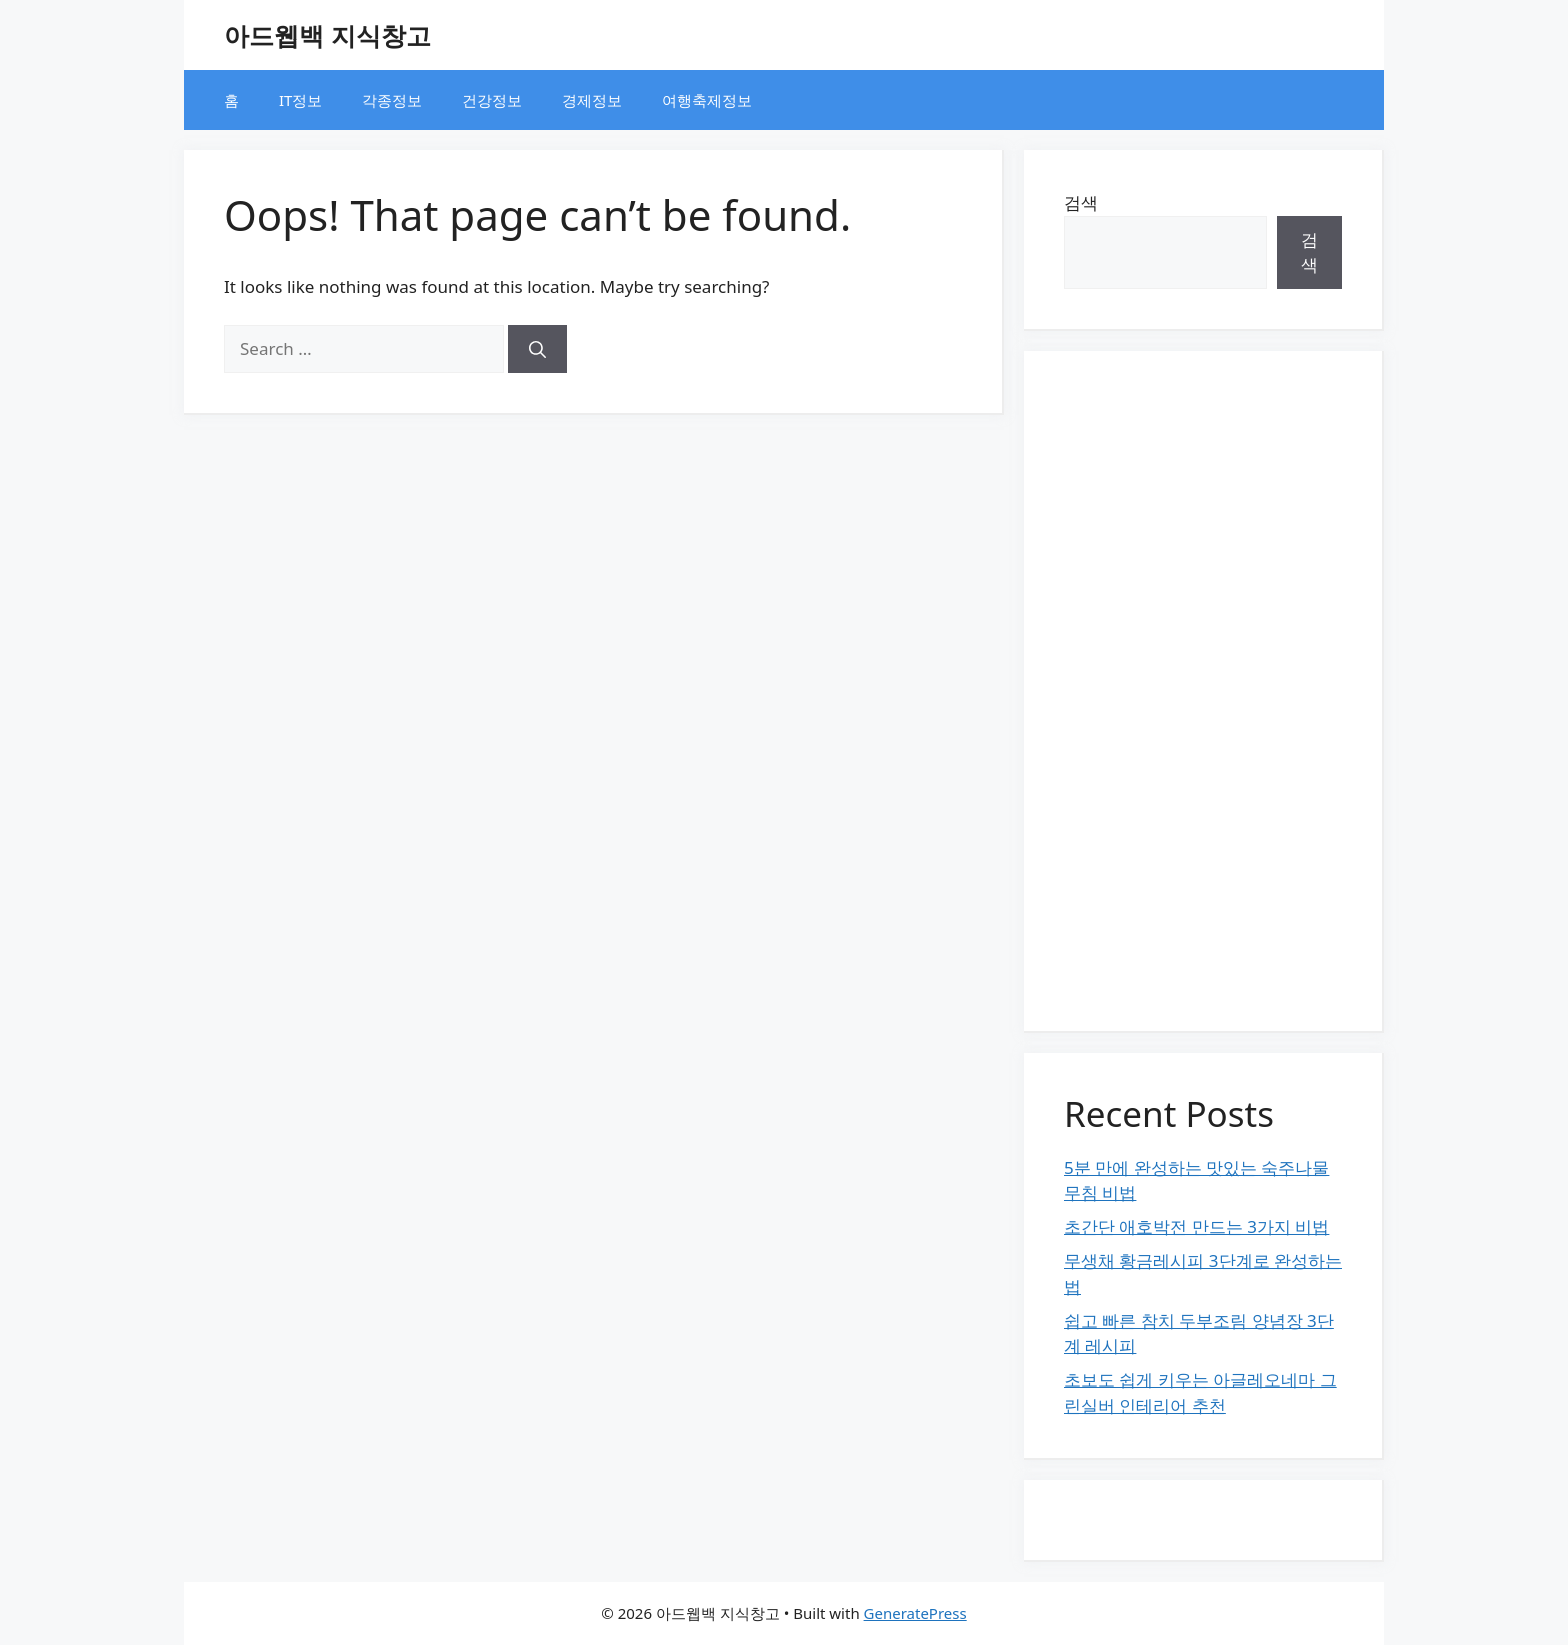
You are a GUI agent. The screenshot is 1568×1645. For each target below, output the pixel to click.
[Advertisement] (1203, 691)
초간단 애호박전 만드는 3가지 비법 (1196, 1226)
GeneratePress (915, 1613)
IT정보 (300, 100)
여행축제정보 (707, 100)
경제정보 (592, 100)
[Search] (537, 349)
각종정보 (392, 100)
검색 (1081, 202)
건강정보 (492, 100)
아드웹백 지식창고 (327, 35)
